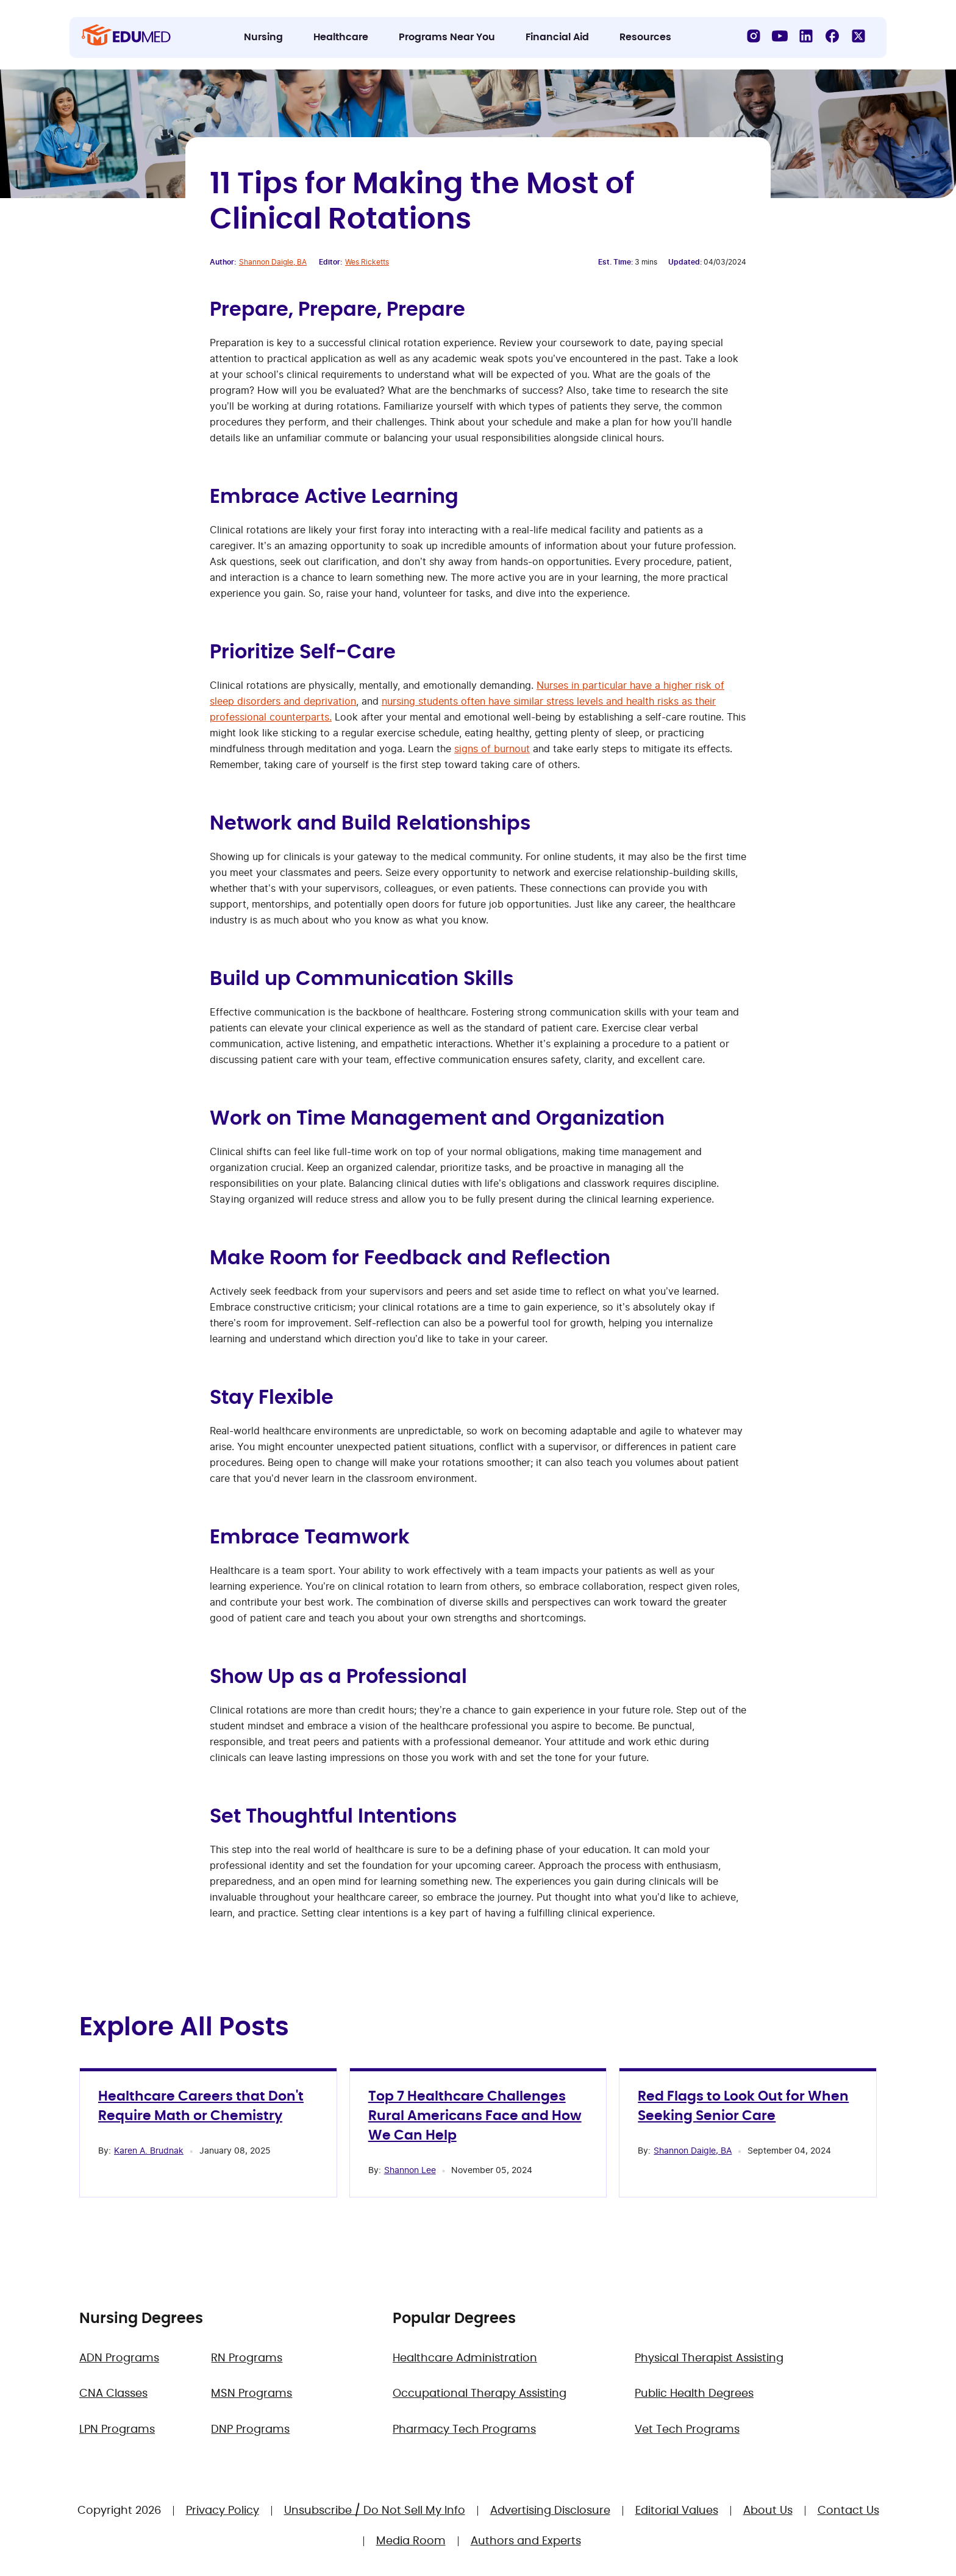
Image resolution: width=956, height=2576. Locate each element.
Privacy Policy (222, 2510)
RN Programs (246, 2358)
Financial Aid (557, 37)
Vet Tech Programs (687, 2429)
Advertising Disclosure (550, 2510)
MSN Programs (251, 2393)
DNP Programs (250, 2429)
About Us (768, 2510)
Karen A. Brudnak (149, 2150)
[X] (858, 36)
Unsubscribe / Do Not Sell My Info (374, 2510)
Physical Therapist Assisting (709, 2358)
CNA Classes (113, 2393)
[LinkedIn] (806, 36)
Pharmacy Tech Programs (464, 2429)
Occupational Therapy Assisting (479, 2393)
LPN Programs (117, 2429)
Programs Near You (447, 37)
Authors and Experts (526, 2541)
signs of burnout (492, 748)
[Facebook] (832, 36)
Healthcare (340, 37)
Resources (645, 37)
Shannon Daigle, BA (273, 261)
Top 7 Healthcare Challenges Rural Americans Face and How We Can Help (475, 2116)
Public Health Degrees (694, 2393)
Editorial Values (676, 2510)
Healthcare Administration (465, 2358)
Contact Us (848, 2510)
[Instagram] (753, 36)
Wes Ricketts (367, 261)
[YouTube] (780, 36)
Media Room (411, 2541)
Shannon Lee (410, 2170)
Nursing (263, 37)
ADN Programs (119, 2358)
